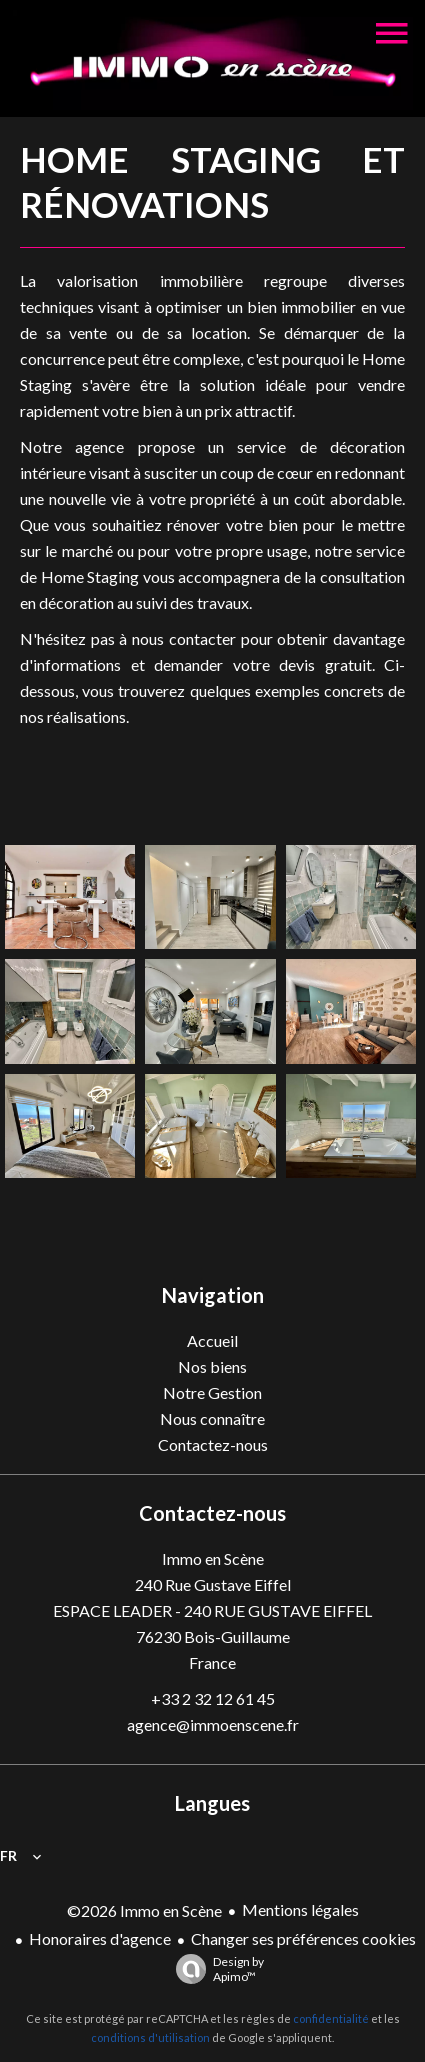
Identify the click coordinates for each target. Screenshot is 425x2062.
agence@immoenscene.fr (213, 1724)
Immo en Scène (213, 1558)
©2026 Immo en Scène (144, 1910)
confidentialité (331, 2018)
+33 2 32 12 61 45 (213, 1698)
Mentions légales (300, 1909)
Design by (215, 1969)
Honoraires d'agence (100, 1938)
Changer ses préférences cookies (303, 1938)
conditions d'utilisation (150, 2037)
